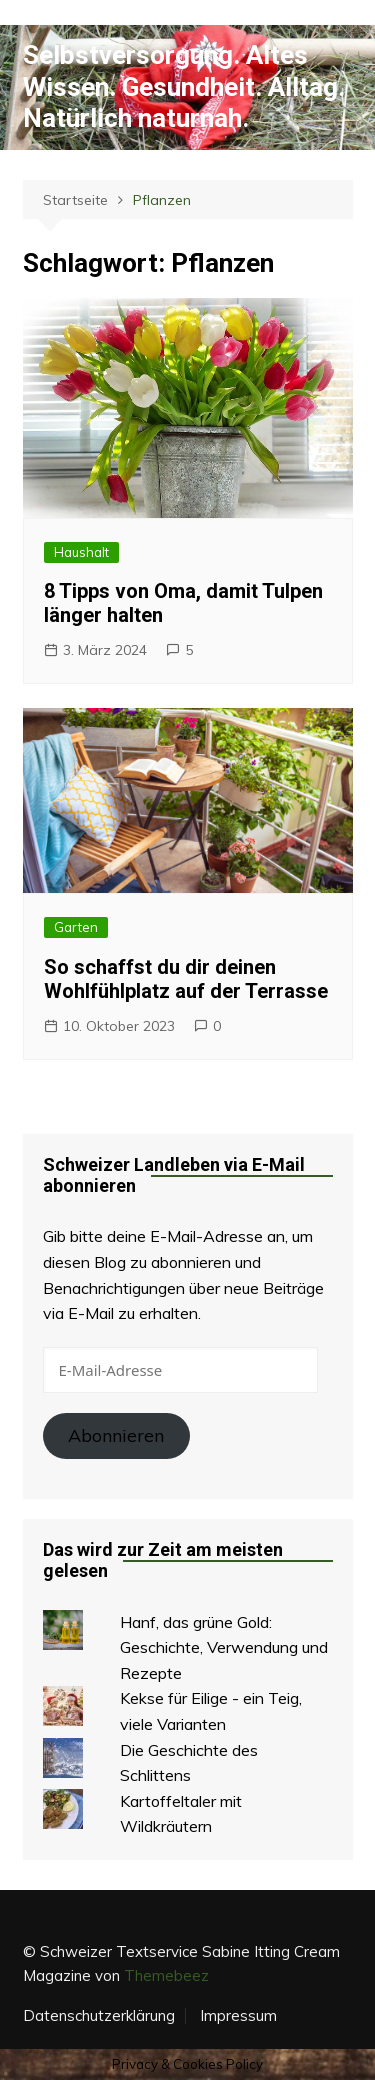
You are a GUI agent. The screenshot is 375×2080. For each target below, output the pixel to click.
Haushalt (81, 552)
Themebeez (166, 1975)
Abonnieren (116, 1435)
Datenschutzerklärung (99, 2016)
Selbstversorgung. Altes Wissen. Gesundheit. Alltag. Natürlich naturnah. (184, 86)
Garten (76, 927)
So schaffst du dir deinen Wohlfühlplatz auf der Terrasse (186, 979)
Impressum (238, 2016)
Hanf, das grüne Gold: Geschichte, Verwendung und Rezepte (224, 1647)
